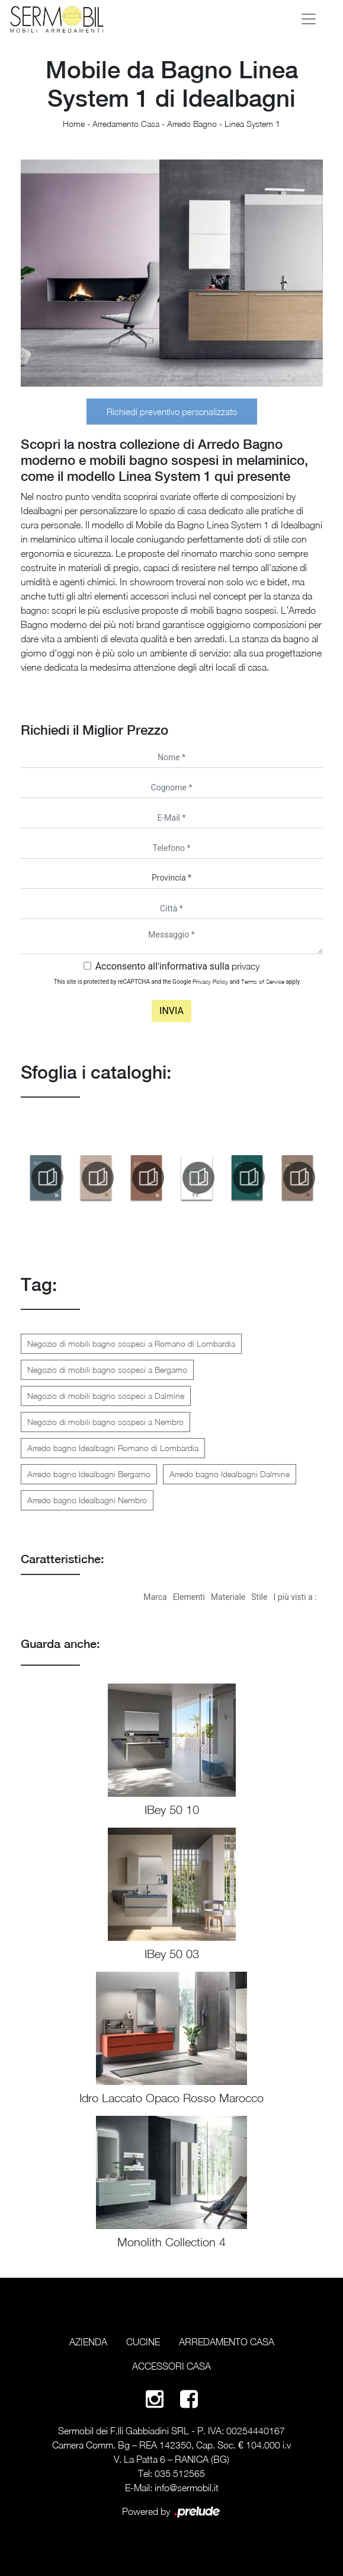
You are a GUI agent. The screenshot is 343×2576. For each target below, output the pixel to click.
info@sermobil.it (187, 2487)
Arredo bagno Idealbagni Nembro (87, 1500)
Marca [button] (154, 1597)
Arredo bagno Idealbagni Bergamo (88, 1474)
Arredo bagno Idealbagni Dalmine (229, 1474)
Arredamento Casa (125, 124)
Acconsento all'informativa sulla (177, 966)
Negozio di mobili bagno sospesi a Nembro (105, 1422)
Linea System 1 (252, 124)
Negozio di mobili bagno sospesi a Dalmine (105, 1396)
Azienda (88, 2341)
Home (74, 124)
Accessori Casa (171, 2366)
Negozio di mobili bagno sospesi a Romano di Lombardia (131, 1343)
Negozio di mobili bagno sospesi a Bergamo (107, 1369)
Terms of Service (262, 981)
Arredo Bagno (192, 124)
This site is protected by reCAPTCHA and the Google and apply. (177, 981)
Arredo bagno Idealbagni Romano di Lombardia (112, 1448)
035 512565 (180, 2473)
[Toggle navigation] (309, 19)
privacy (245, 966)
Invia (171, 1010)
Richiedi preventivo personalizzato (172, 411)
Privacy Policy (210, 981)
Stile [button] (259, 1597)
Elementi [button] (189, 1597)
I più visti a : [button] (294, 1597)
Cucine (143, 2341)
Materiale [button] (228, 1597)
